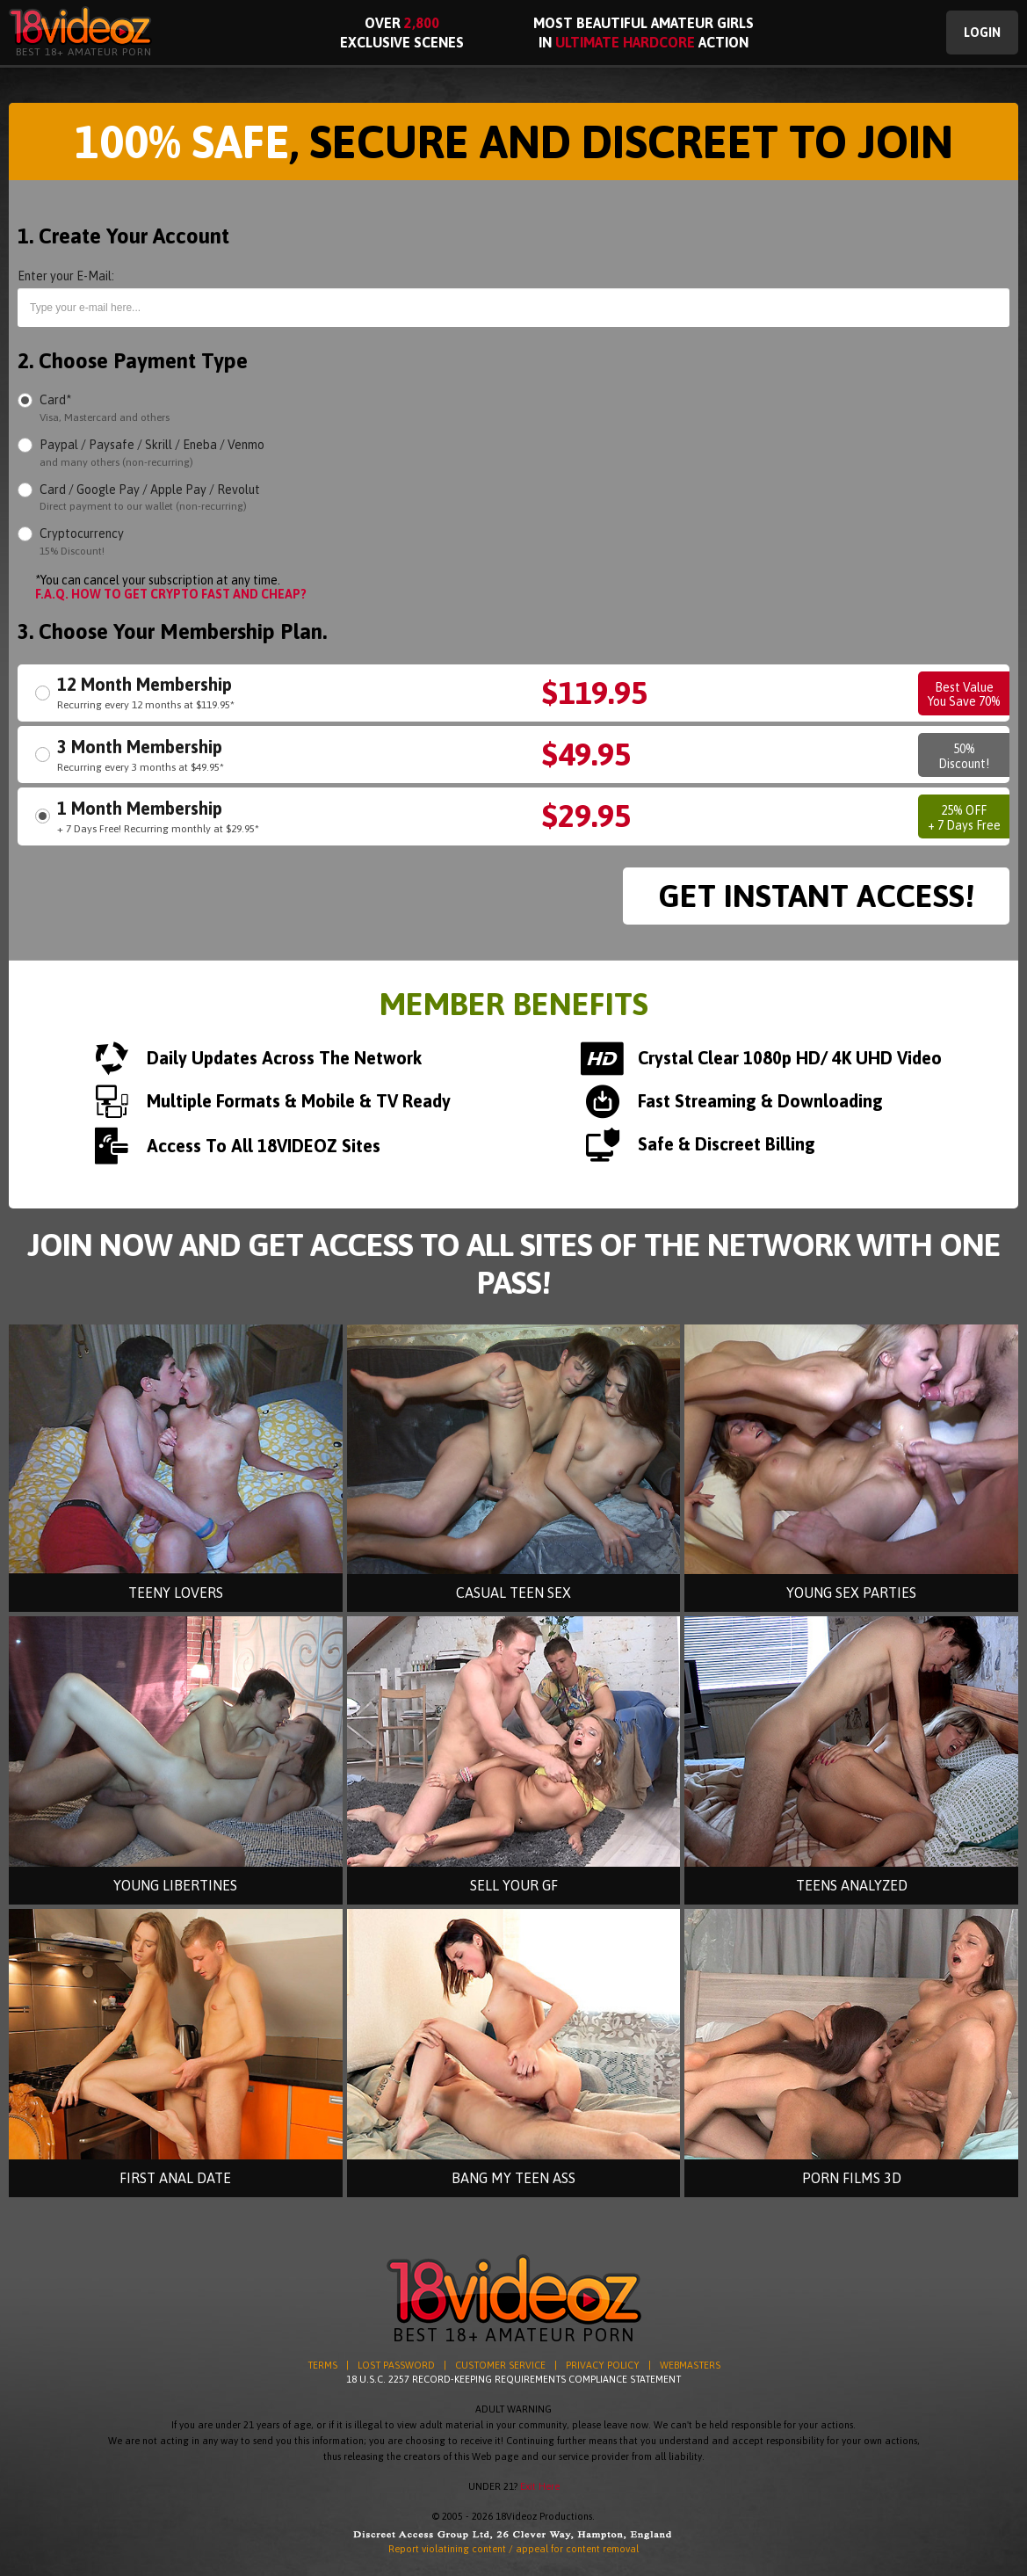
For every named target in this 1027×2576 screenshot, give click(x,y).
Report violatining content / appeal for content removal (513, 2548)
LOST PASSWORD (396, 2365)
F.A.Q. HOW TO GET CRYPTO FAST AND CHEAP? (171, 594)
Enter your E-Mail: (66, 276)
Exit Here (540, 2486)
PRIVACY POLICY (603, 2365)
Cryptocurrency (82, 541)
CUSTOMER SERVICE (500, 2365)
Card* (105, 408)
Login (982, 32)
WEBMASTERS (690, 2365)
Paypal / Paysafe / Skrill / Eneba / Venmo (152, 453)
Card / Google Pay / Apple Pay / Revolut (150, 498)
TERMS (322, 2365)
